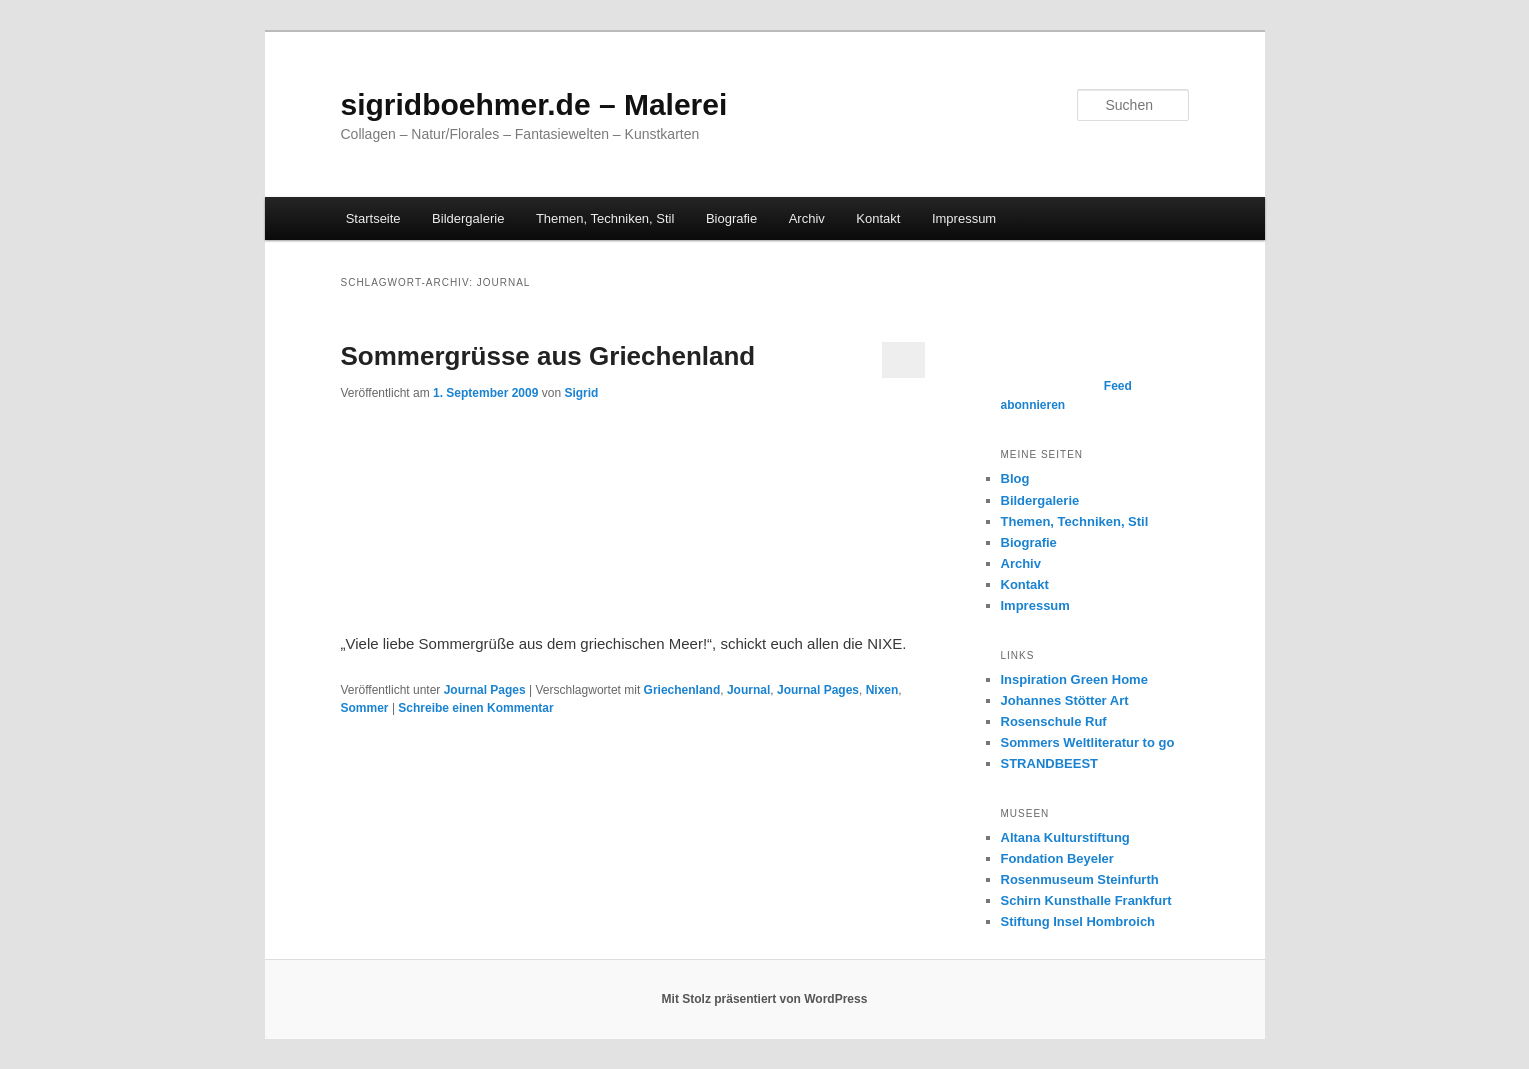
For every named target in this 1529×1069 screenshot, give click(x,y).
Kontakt (878, 218)
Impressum (964, 218)
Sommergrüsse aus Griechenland (548, 356)
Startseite (373, 218)
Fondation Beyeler (1057, 858)
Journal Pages (485, 690)
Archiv (807, 218)
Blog (1015, 478)
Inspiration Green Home (1074, 679)
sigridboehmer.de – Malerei (534, 104)
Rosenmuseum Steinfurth (1080, 879)
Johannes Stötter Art (1065, 700)
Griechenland (682, 690)
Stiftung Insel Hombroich (1078, 921)
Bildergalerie (468, 218)
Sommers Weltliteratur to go (1088, 742)
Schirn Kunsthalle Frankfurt (1086, 900)
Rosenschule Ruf (1054, 721)
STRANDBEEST (1050, 763)
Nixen (882, 690)
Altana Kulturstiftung (1065, 837)
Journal (748, 690)
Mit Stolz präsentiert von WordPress (765, 999)
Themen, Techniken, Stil (605, 218)
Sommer (365, 708)
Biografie (731, 218)
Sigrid (581, 393)
